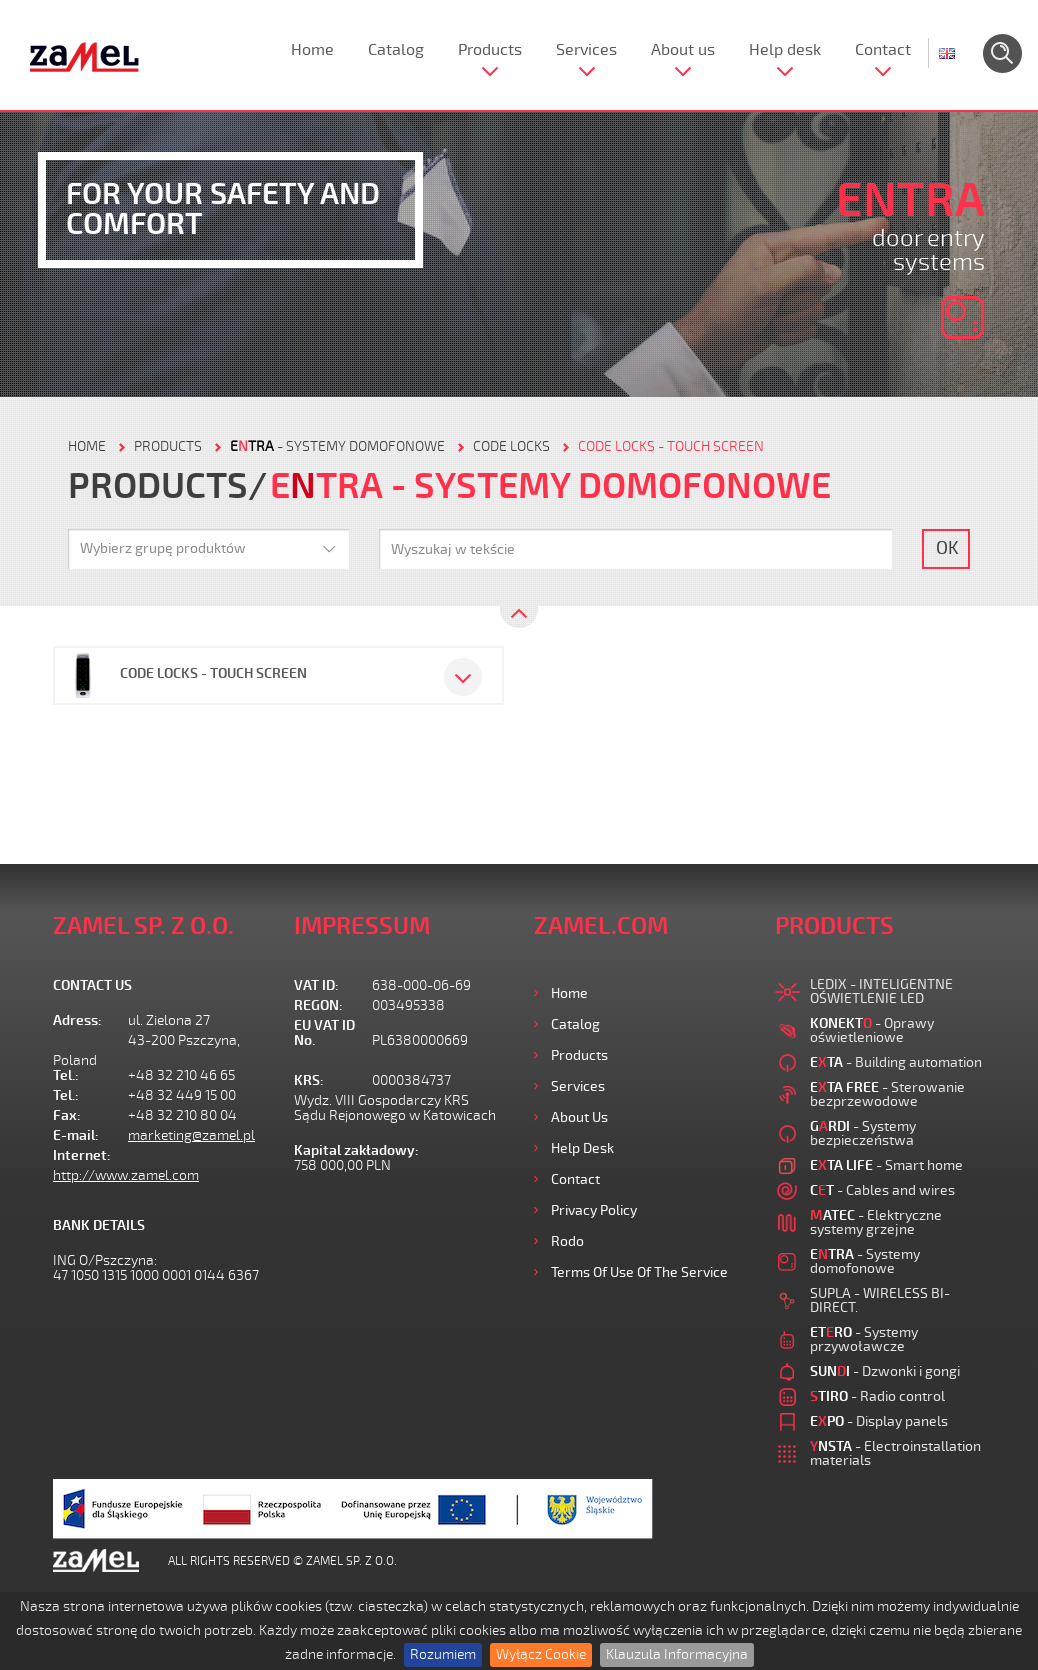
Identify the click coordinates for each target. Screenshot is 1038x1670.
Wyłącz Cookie (541, 1654)
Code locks (511, 446)
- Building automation (896, 1062)
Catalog (396, 50)
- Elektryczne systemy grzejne (876, 1222)
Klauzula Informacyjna (677, 1654)
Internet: (82, 1155)
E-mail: (76, 1135)
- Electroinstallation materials (895, 1453)
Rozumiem (443, 1654)
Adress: (77, 1020)
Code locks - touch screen (671, 446)
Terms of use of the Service (639, 1272)
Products (490, 50)
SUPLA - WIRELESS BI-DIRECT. (880, 1300)
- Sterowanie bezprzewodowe (887, 1094)
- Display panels (879, 1421)
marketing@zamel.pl (191, 1135)
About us (683, 50)
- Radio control (877, 1396)
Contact (883, 50)
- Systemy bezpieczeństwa (863, 1133)
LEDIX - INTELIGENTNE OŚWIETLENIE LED (881, 991)
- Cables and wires (882, 1190)
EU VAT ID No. (324, 1033)
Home (312, 50)
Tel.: (66, 1075)
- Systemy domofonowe (337, 446)
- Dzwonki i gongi (885, 1371)
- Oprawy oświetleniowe (872, 1030)
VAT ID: (316, 985)
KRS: (309, 1080)
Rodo (567, 1241)
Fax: (67, 1115)
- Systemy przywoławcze (864, 1339)
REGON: (318, 1005)
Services (586, 50)
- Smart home (886, 1165)
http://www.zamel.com (126, 1175)
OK (947, 548)
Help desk (785, 50)
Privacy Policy (594, 1210)
